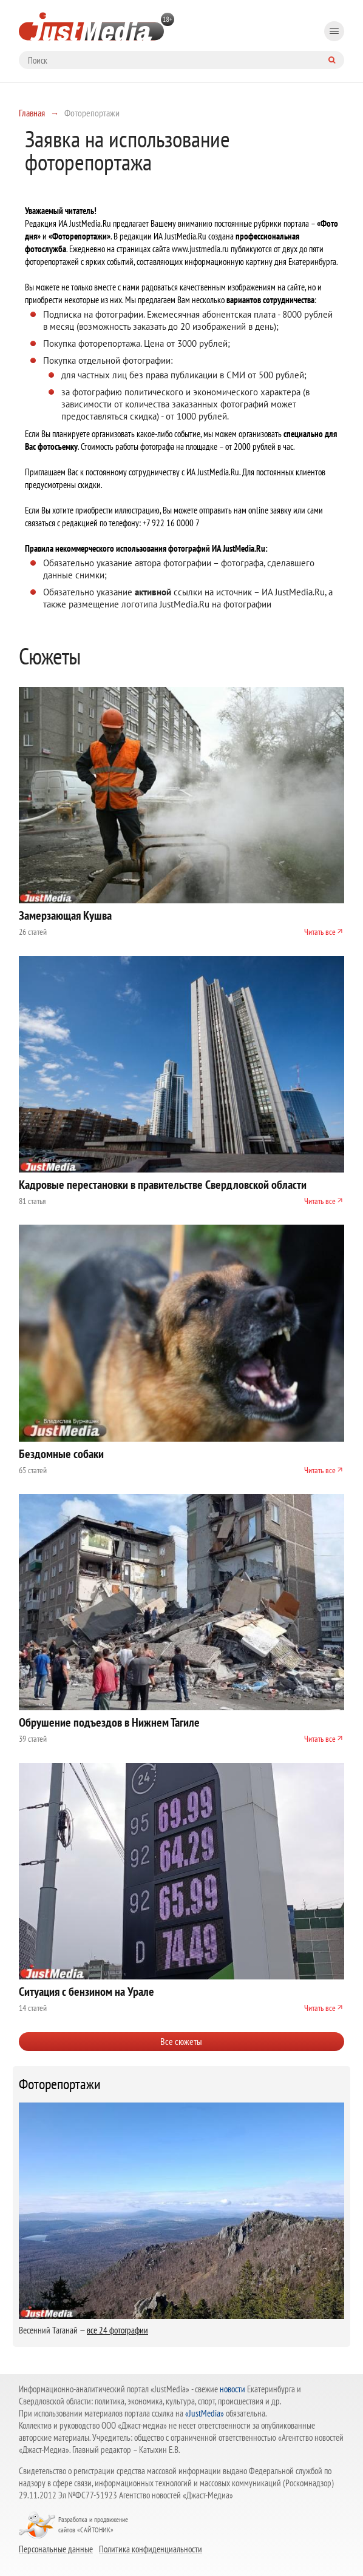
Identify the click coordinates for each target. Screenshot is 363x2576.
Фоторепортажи (60, 2084)
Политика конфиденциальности (150, 2548)
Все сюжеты (181, 2041)
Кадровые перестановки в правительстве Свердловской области (163, 1185)
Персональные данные (56, 2548)
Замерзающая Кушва (65, 915)
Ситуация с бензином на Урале (86, 1992)
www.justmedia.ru (200, 249)
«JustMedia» (204, 2413)
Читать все (320, 932)
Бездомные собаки (61, 1454)
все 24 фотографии (117, 2330)
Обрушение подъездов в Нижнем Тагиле (109, 1722)
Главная (32, 113)
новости (232, 2389)
